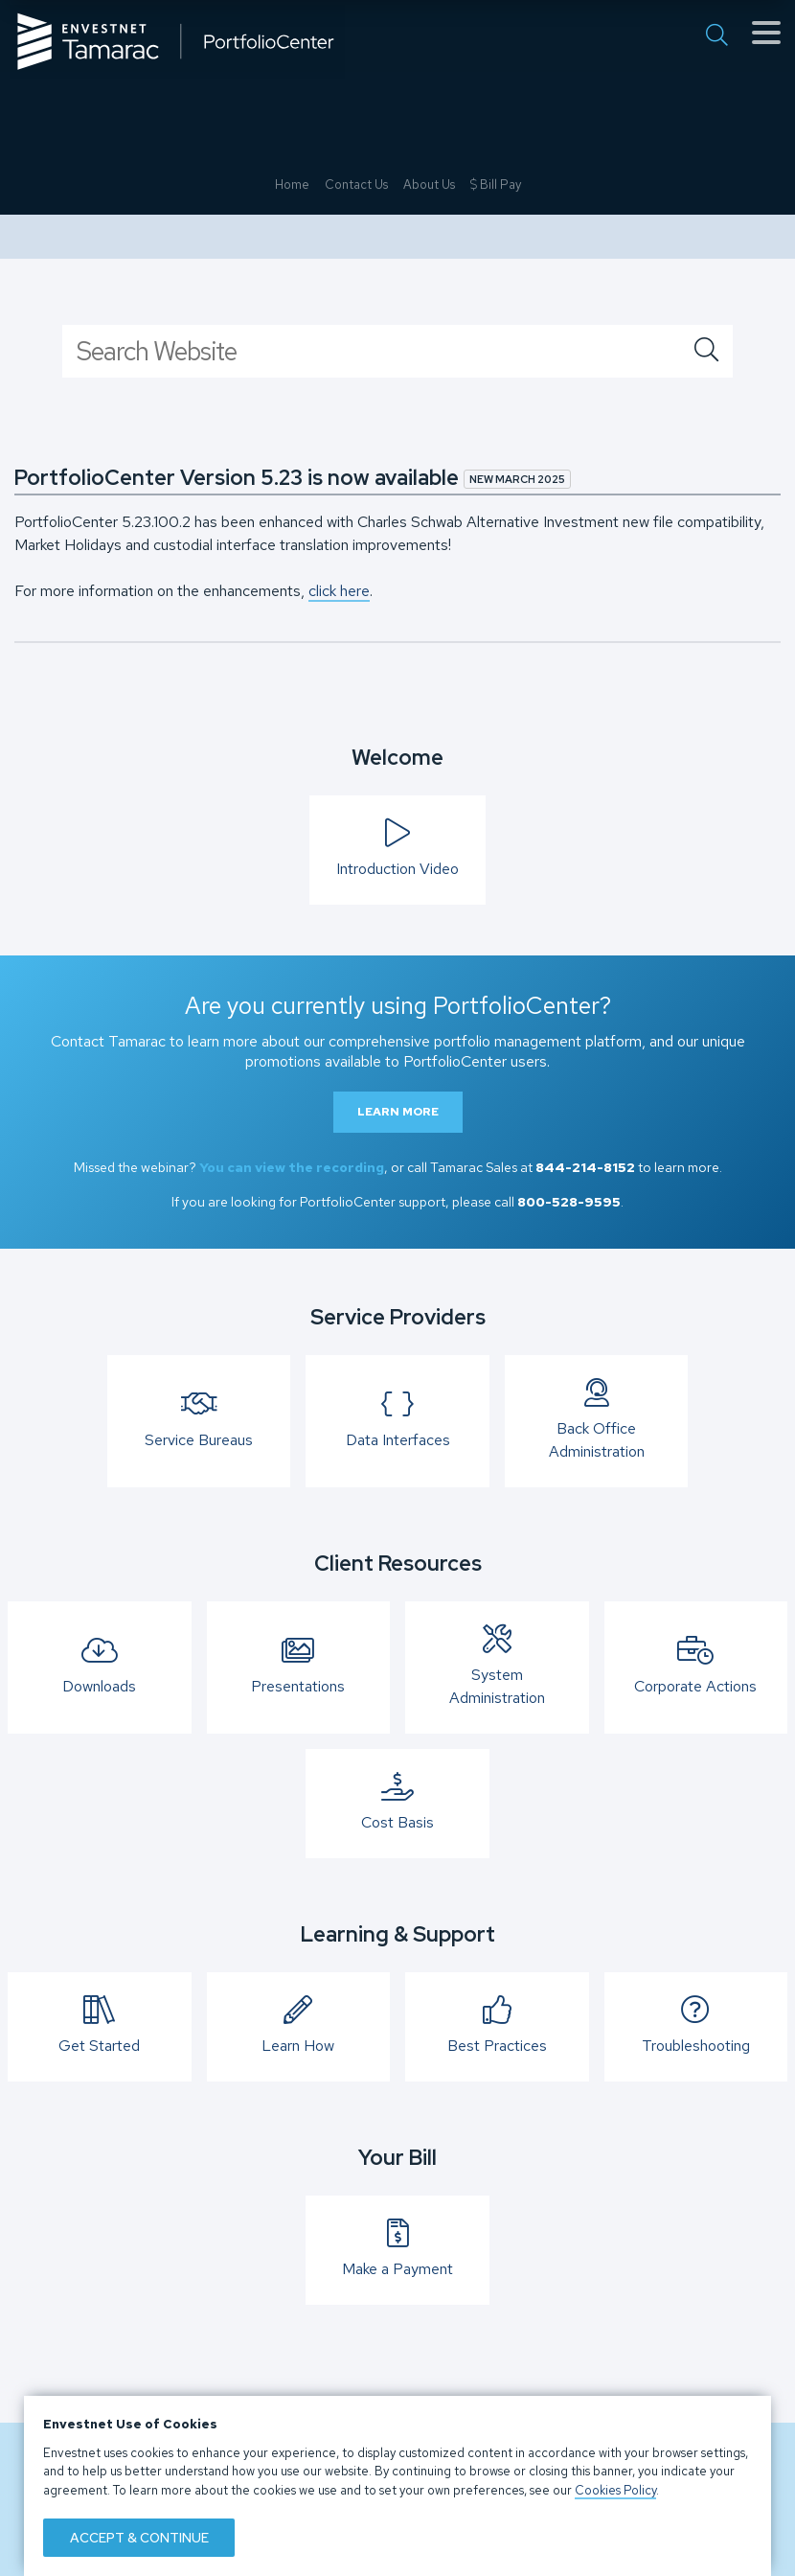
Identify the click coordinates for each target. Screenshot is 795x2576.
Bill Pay (495, 498)
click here (339, 591)
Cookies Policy (615, 2490)
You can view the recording (291, 1167)
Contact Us (356, 498)
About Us (429, 498)
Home (292, 498)
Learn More (398, 1111)
